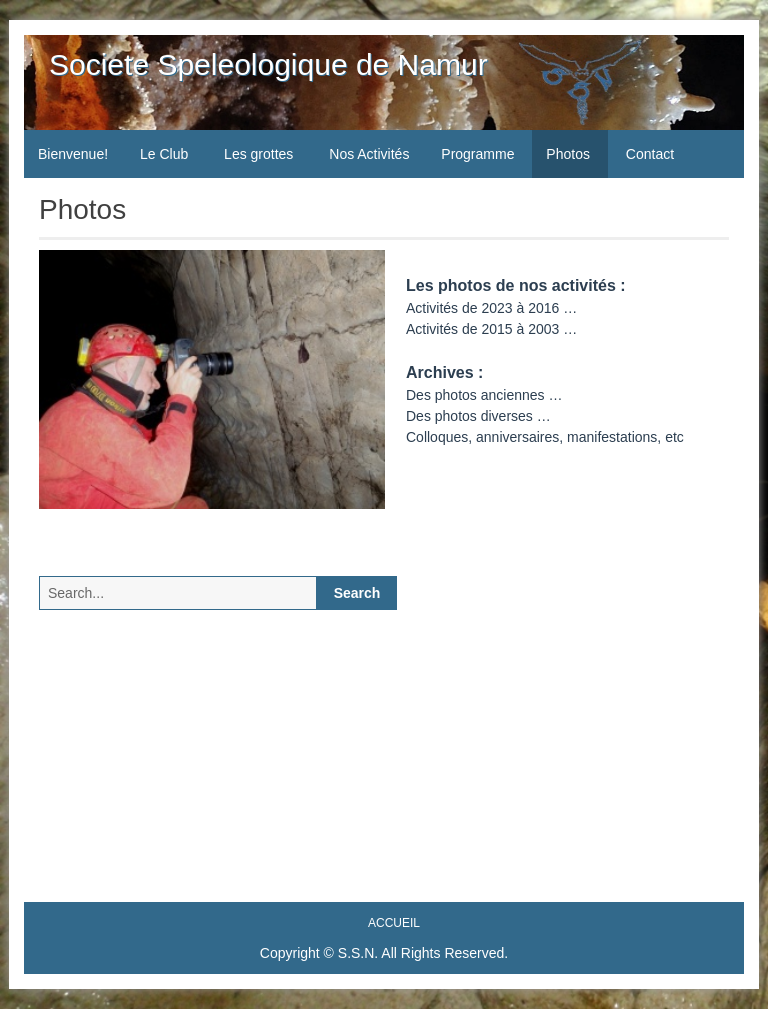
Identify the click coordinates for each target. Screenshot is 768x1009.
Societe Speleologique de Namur (268, 64)
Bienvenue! (73, 154)
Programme (477, 154)
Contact (650, 154)
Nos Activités (369, 154)
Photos (568, 154)
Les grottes (258, 154)
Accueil (394, 923)
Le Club (164, 154)
